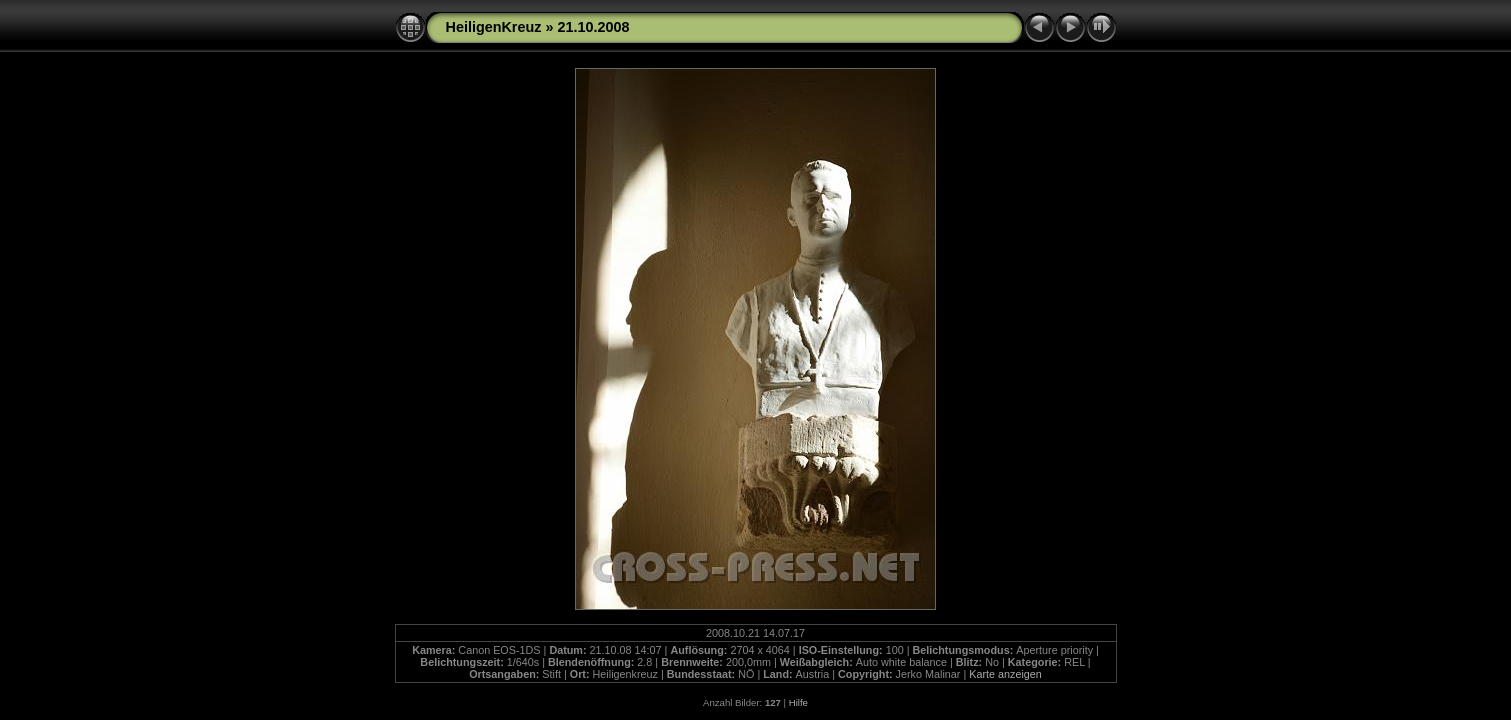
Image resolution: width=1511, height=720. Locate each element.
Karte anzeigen (1005, 674)
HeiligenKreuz (494, 27)
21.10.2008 (593, 27)
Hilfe (798, 702)
